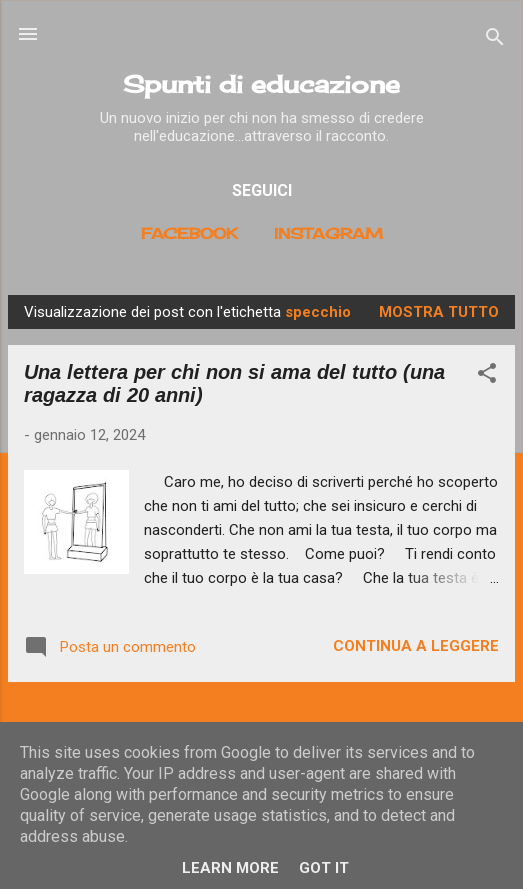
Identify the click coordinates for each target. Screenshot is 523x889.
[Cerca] (495, 40)
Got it (324, 868)
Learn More (230, 868)
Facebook (189, 233)
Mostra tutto (439, 312)
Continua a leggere (416, 646)
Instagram (328, 233)
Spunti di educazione (261, 84)
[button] (487, 376)
